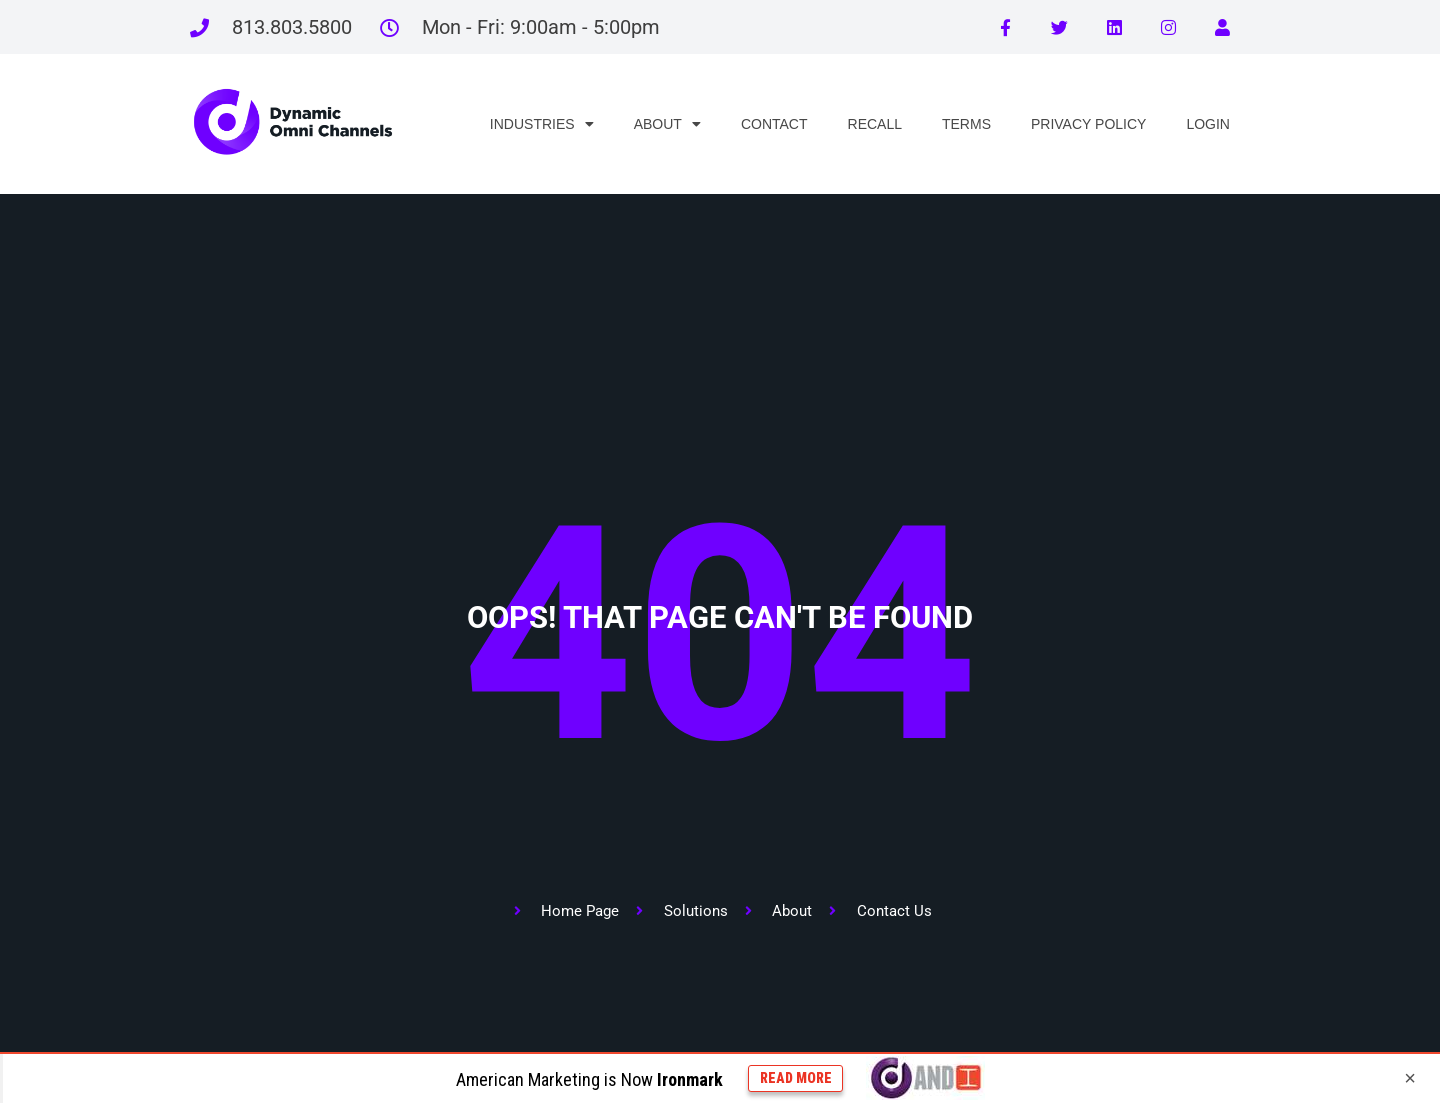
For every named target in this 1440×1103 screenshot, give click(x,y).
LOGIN (1208, 124)
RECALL (875, 124)
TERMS (966, 124)
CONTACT (774, 124)
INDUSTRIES (542, 124)
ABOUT (667, 124)
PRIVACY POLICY (1088, 124)
